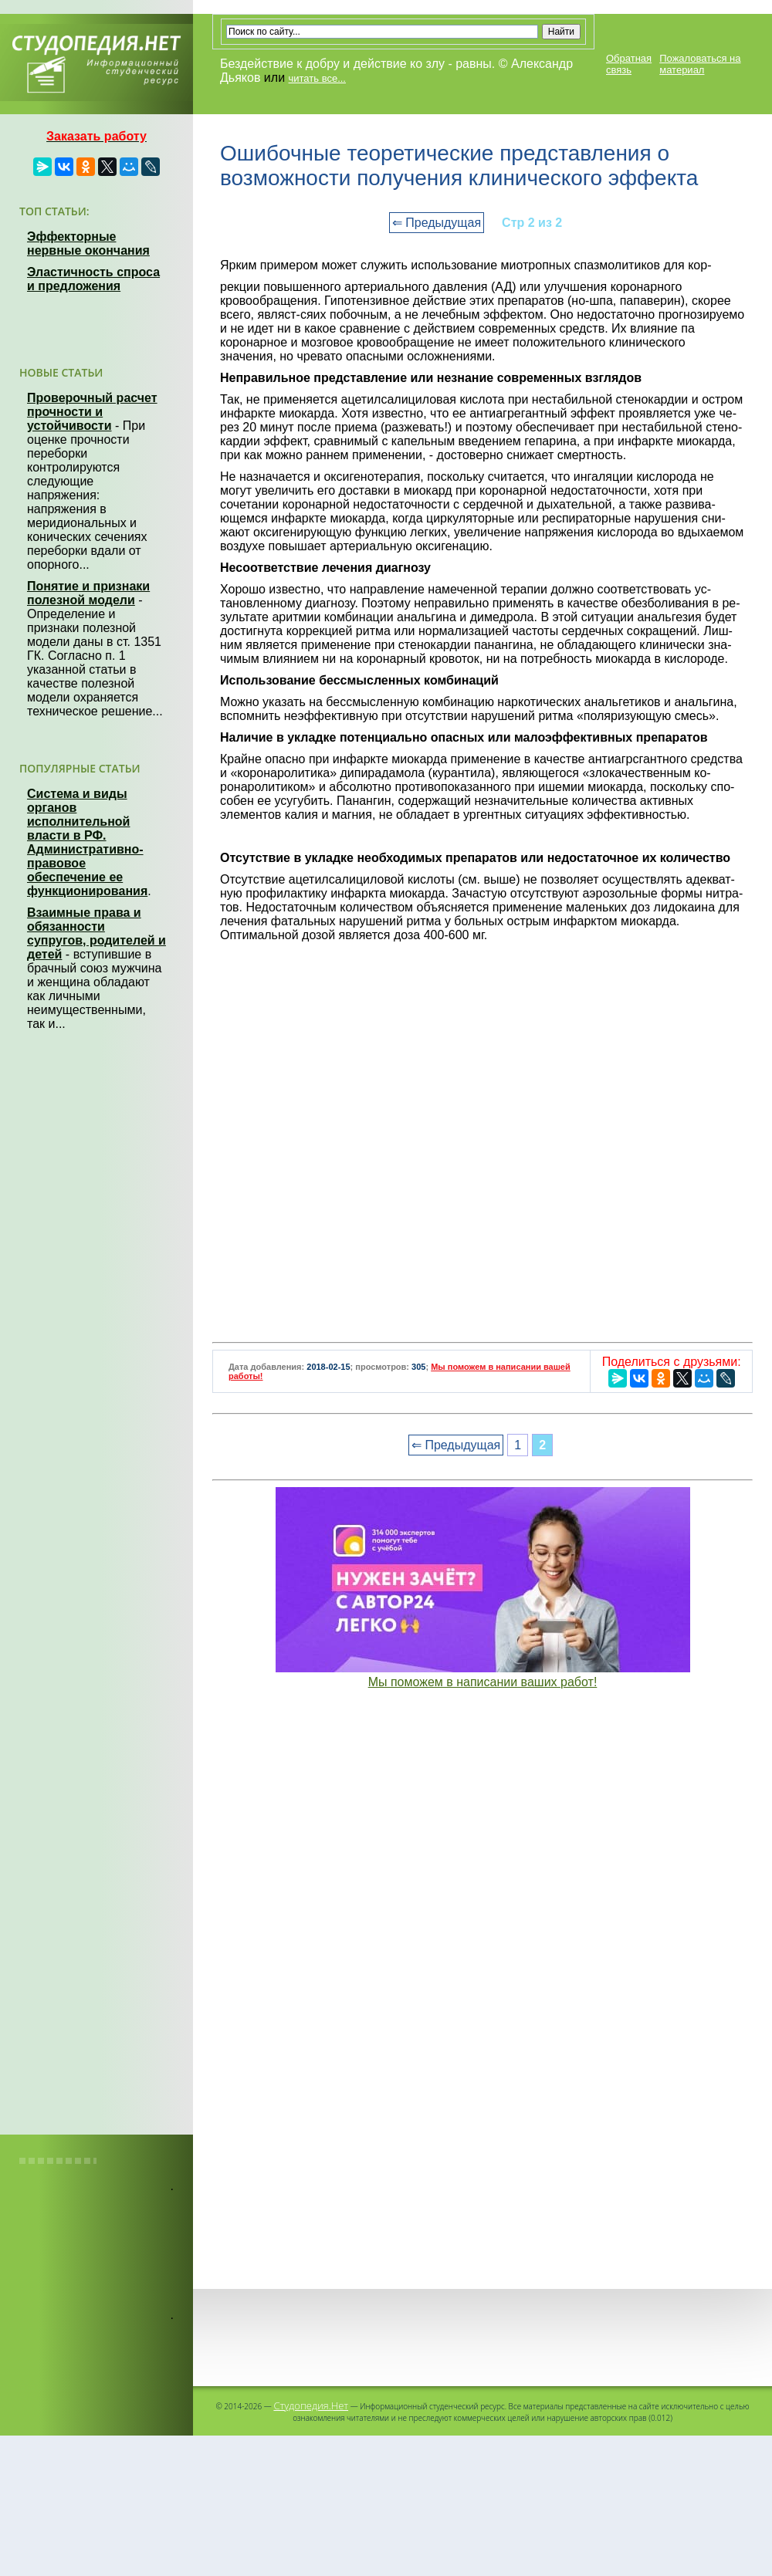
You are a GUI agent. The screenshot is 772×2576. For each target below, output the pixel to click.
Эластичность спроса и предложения (93, 278)
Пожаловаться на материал (699, 64)
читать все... (317, 78)
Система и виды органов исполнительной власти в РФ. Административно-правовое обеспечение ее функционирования (87, 842)
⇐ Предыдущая (436, 222)
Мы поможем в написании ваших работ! (483, 1682)
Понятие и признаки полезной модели (88, 593)
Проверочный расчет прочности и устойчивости (92, 411)
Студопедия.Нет (310, 2405)
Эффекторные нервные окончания (88, 243)
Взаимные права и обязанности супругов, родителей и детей (96, 933)
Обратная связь (629, 64)
